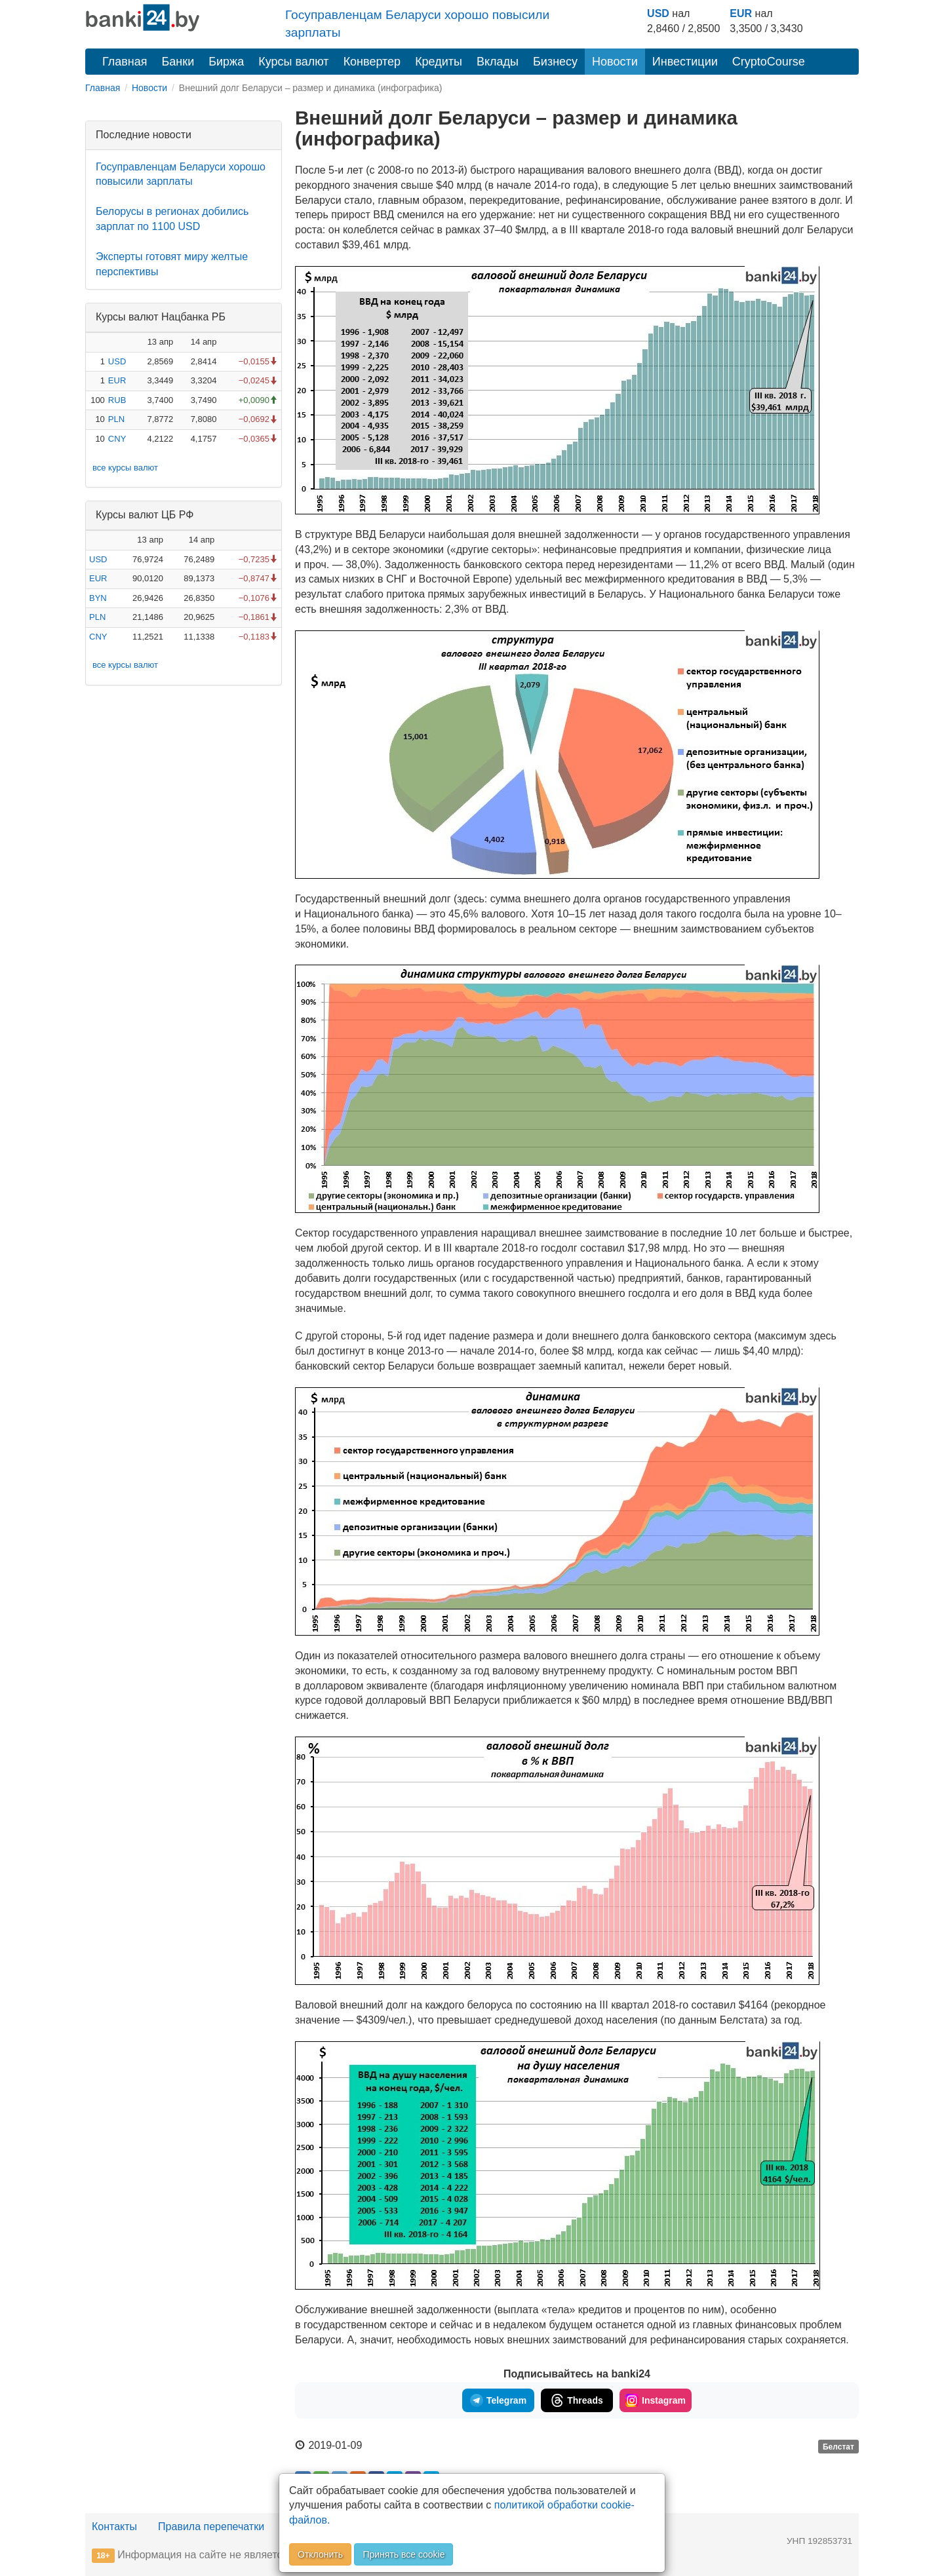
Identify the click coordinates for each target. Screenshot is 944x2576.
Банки (178, 61)
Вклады (498, 61)
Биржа (226, 61)
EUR (741, 13)
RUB (117, 400)
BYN (98, 598)
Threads (576, 2400)
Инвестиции (685, 61)
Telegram (498, 2400)
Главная (125, 61)
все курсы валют (125, 467)
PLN (116, 419)
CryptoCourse (768, 61)
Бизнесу (555, 61)
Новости (615, 61)
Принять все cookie (403, 2554)
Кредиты (438, 61)
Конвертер (372, 61)
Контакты (114, 2526)
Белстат (838, 2446)
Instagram (655, 2400)
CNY (117, 439)
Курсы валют (293, 61)
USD (658, 13)
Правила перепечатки (211, 2526)
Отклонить (320, 2554)
